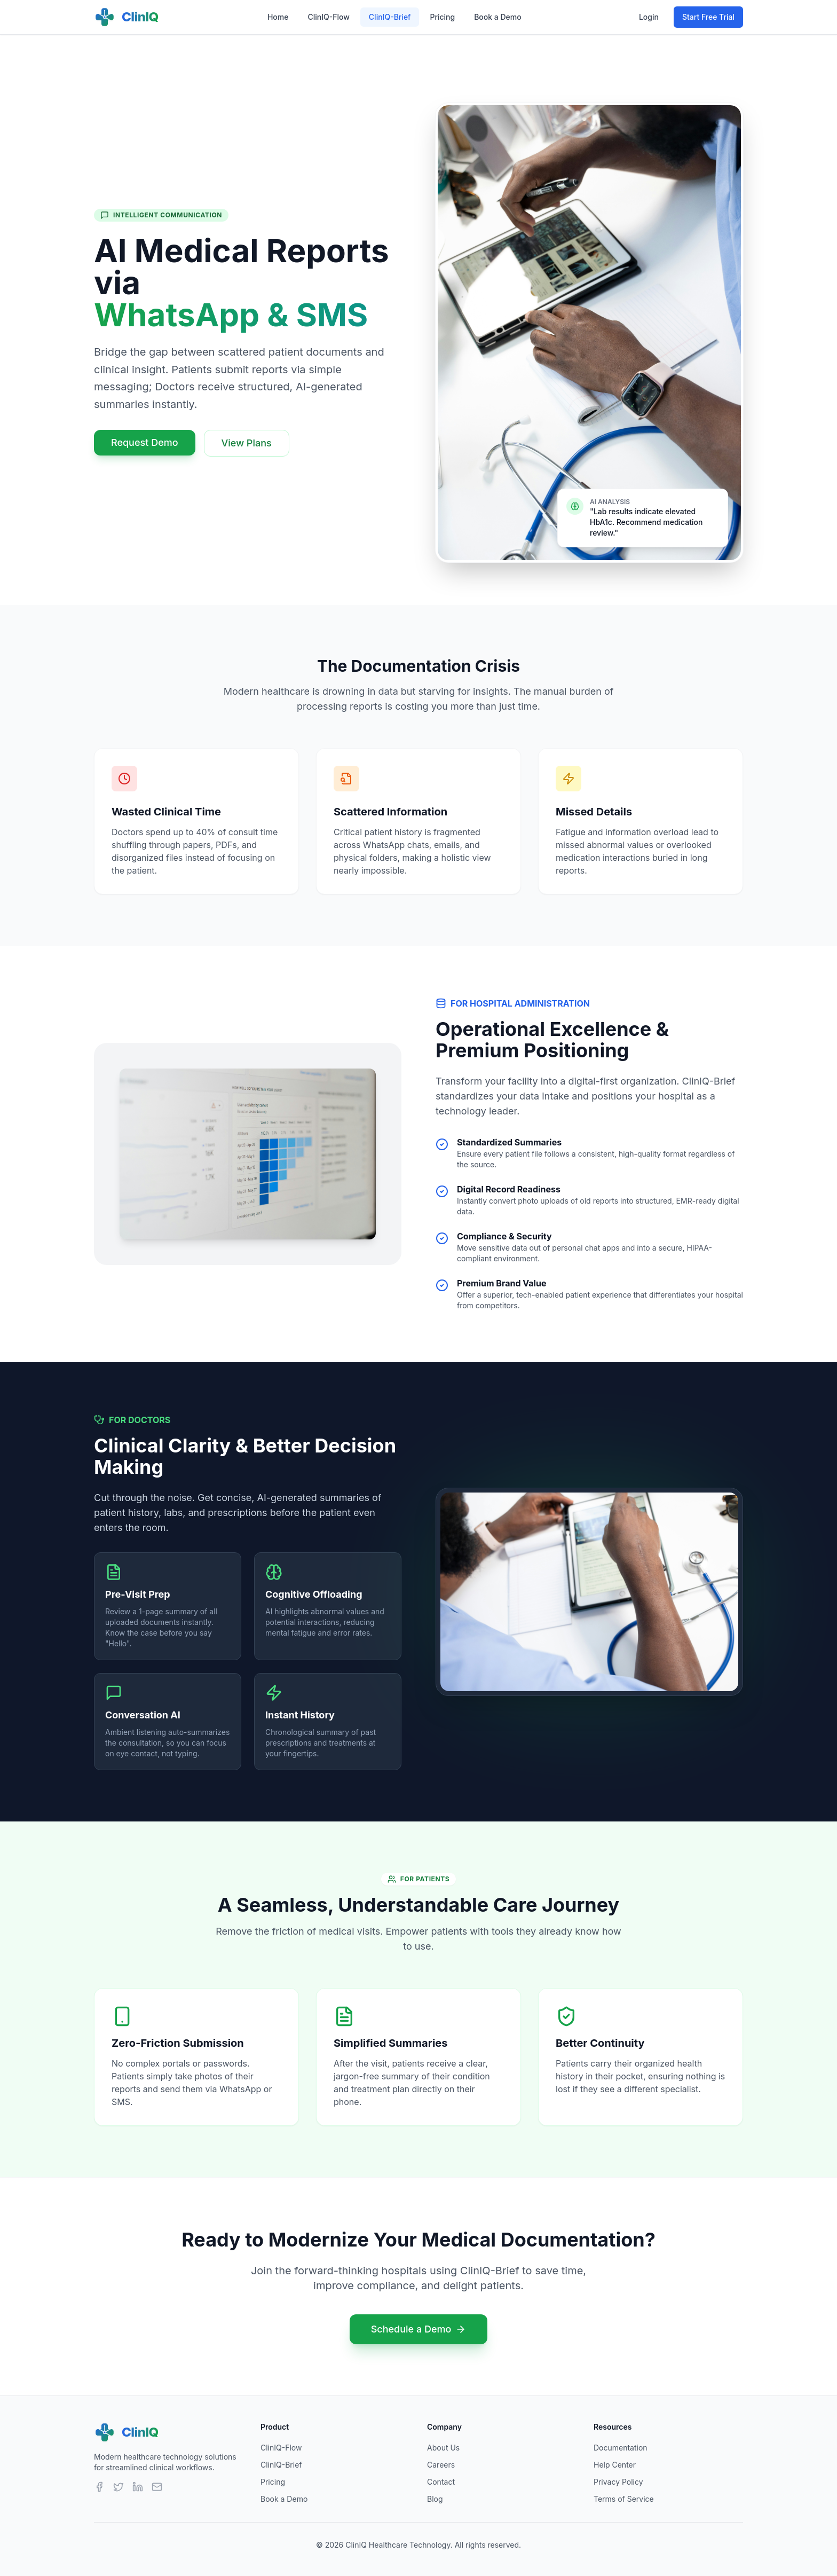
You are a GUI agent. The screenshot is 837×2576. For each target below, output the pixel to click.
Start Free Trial (708, 16)
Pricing (442, 16)
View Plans (247, 443)
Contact (441, 2481)
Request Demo (144, 442)
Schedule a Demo (419, 2329)
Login (649, 16)
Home (278, 16)
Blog (435, 2498)
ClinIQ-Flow (328, 16)
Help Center (615, 2464)
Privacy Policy (618, 2481)
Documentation (621, 2447)
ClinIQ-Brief (390, 16)
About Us (443, 2447)
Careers (441, 2464)
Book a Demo (498, 16)
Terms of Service (624, 2498)
